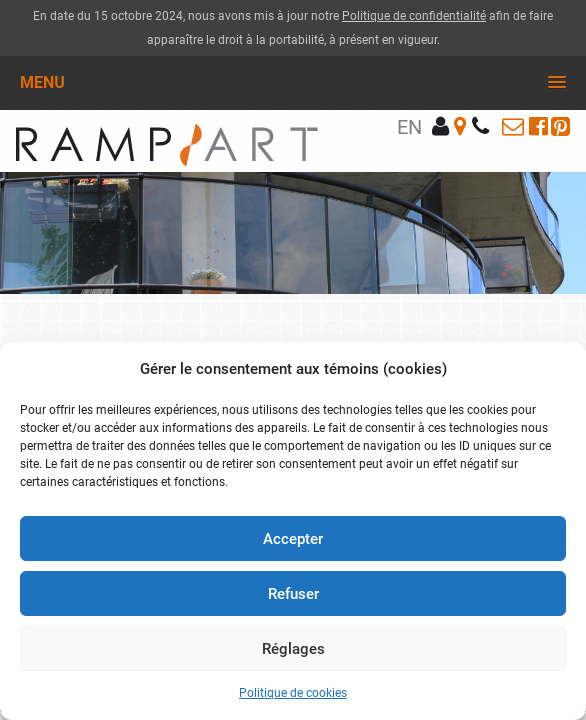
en (409, 127)
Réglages (293, 649)
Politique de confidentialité (414, 16)
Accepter (293, 539)
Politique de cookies (293, 693)
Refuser (293, 594)
